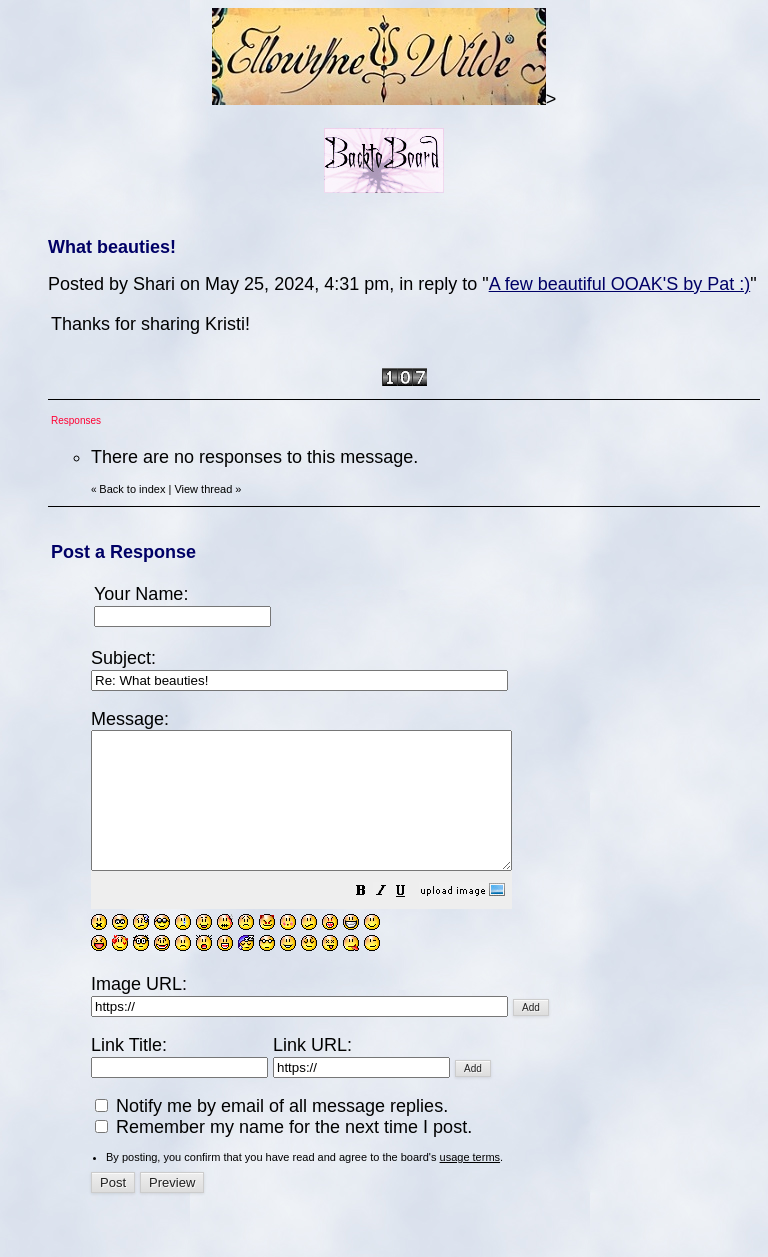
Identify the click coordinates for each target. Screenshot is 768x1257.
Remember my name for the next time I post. (283, 1154)
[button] (411, 919)
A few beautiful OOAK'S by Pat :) (620, 284)
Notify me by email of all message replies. (271, 1133)
